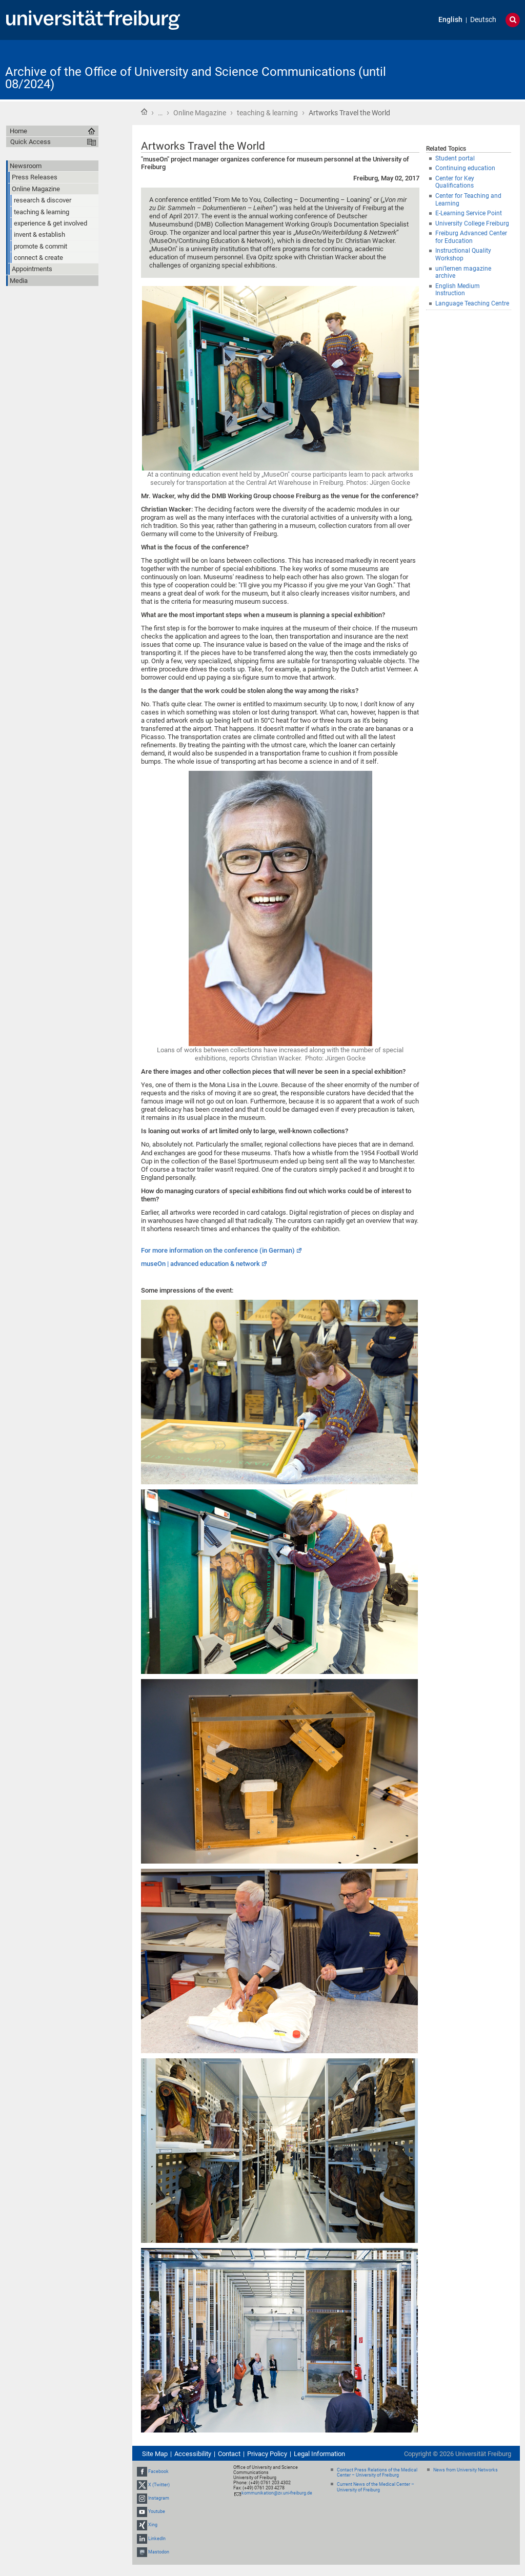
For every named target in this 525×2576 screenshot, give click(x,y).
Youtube (156, 2511)
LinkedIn (157, 2538)
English (450, 19)
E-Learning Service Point (468, 213)
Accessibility (192, 2454)
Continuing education (465, 168)
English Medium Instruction (457, 289)
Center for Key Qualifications (454, 182)
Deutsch (483, 19)
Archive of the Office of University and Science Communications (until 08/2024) (195, 78)
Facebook (158, 2471)
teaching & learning (267, 113)
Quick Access (30, 142)
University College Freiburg (472, 223)
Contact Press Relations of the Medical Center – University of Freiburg (377, 2472)
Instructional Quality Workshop (463, 254)
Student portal (455, 158)
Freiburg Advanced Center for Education (471, 237)
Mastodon (158, 2551)
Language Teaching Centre (472, 303)
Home (144, 111)
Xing (152, 2525)
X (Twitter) (159, 2484)
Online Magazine (199, 113)
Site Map (155, 2454)
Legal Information (319, 2454)
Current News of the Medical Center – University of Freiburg (375, 2487)
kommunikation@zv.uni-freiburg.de (276, 2493)
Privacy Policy (267, 2454)
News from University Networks (465, 2469)
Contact (229, 2454)
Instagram (158, 2498)
